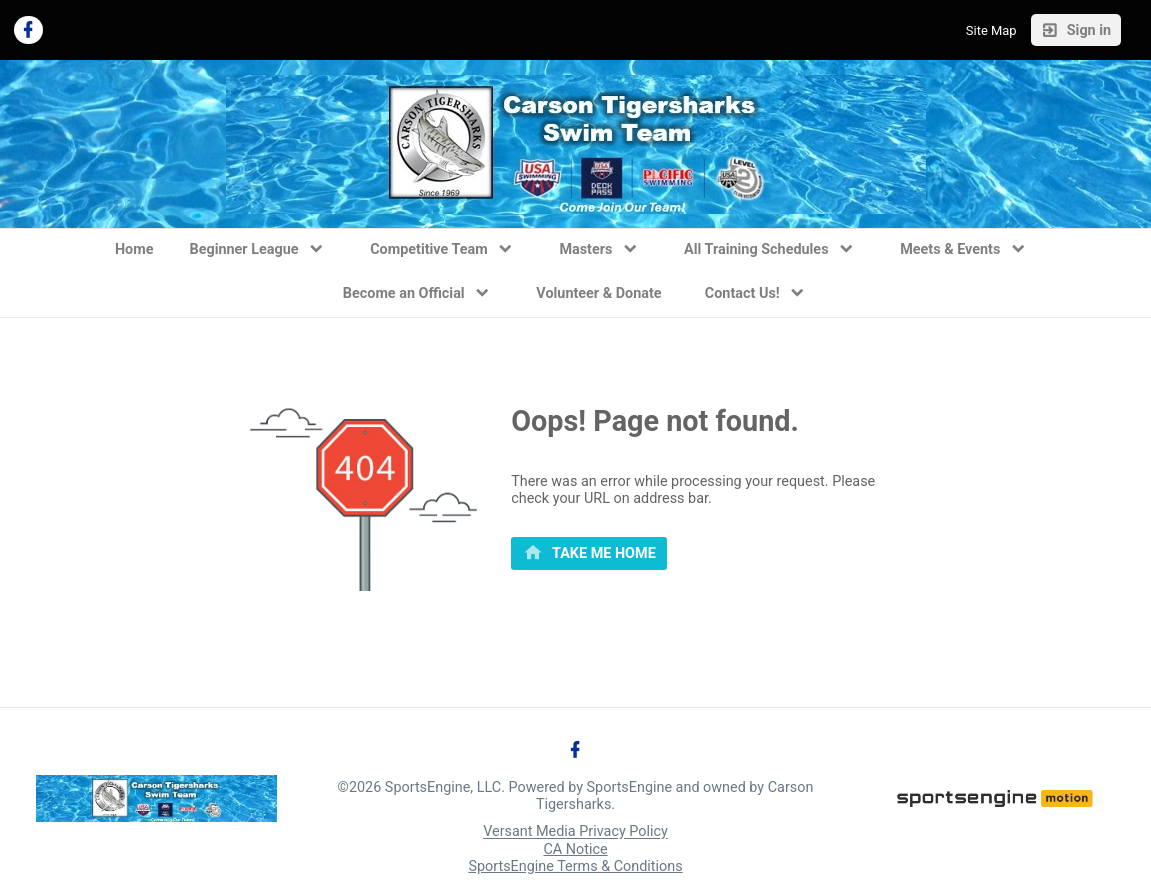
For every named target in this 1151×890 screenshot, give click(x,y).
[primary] (589, 554)
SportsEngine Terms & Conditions (575, 866)
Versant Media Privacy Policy (575, 832)
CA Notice (575, 849)
